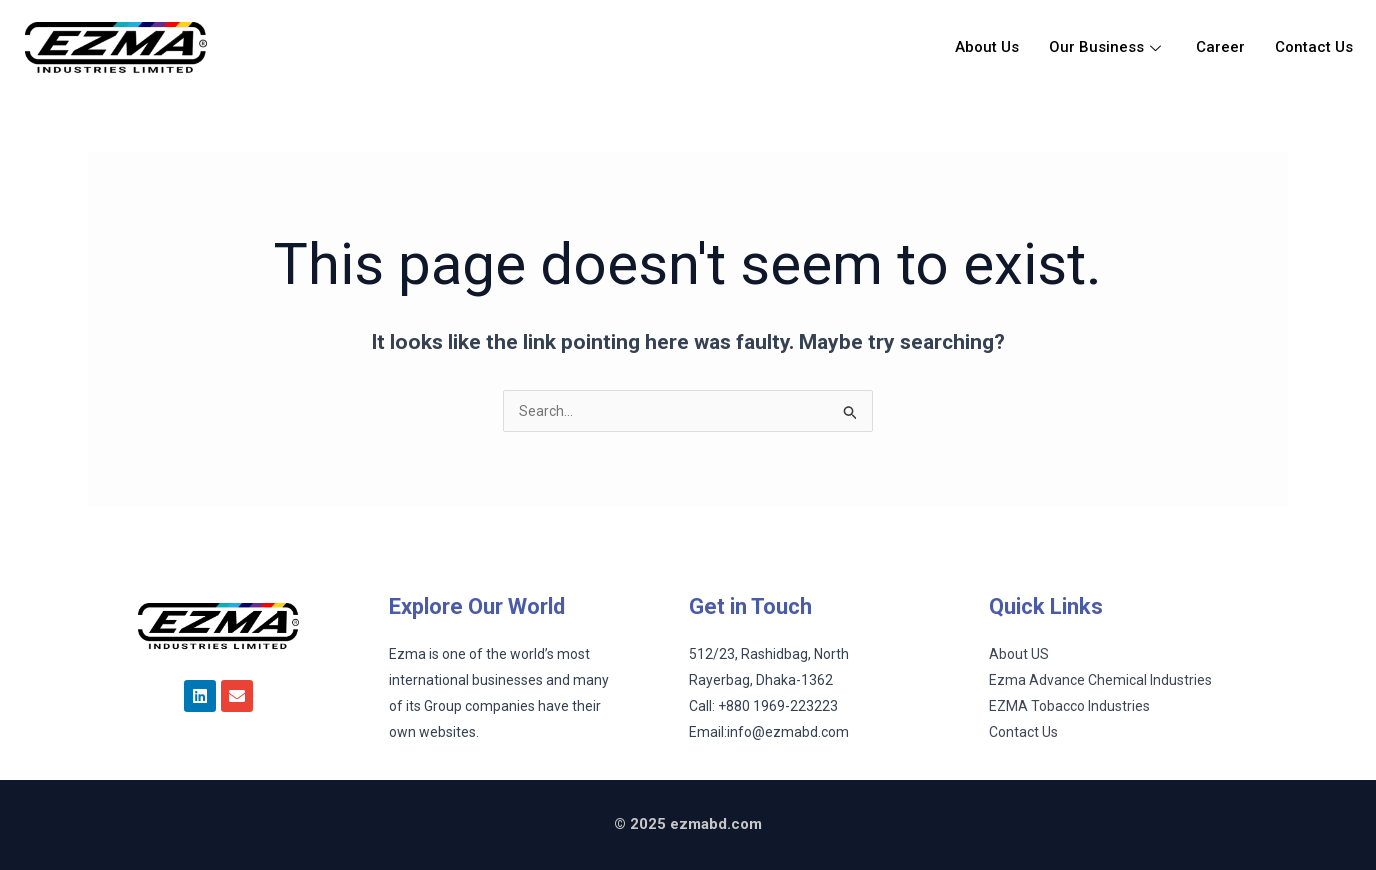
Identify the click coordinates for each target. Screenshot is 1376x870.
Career (1220, 47)
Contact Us (1314, 47)
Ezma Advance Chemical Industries (1100, 680)
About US (1019, 654)
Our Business (1107, 47)
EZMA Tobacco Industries (1069, 706)
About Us (987, 47)
